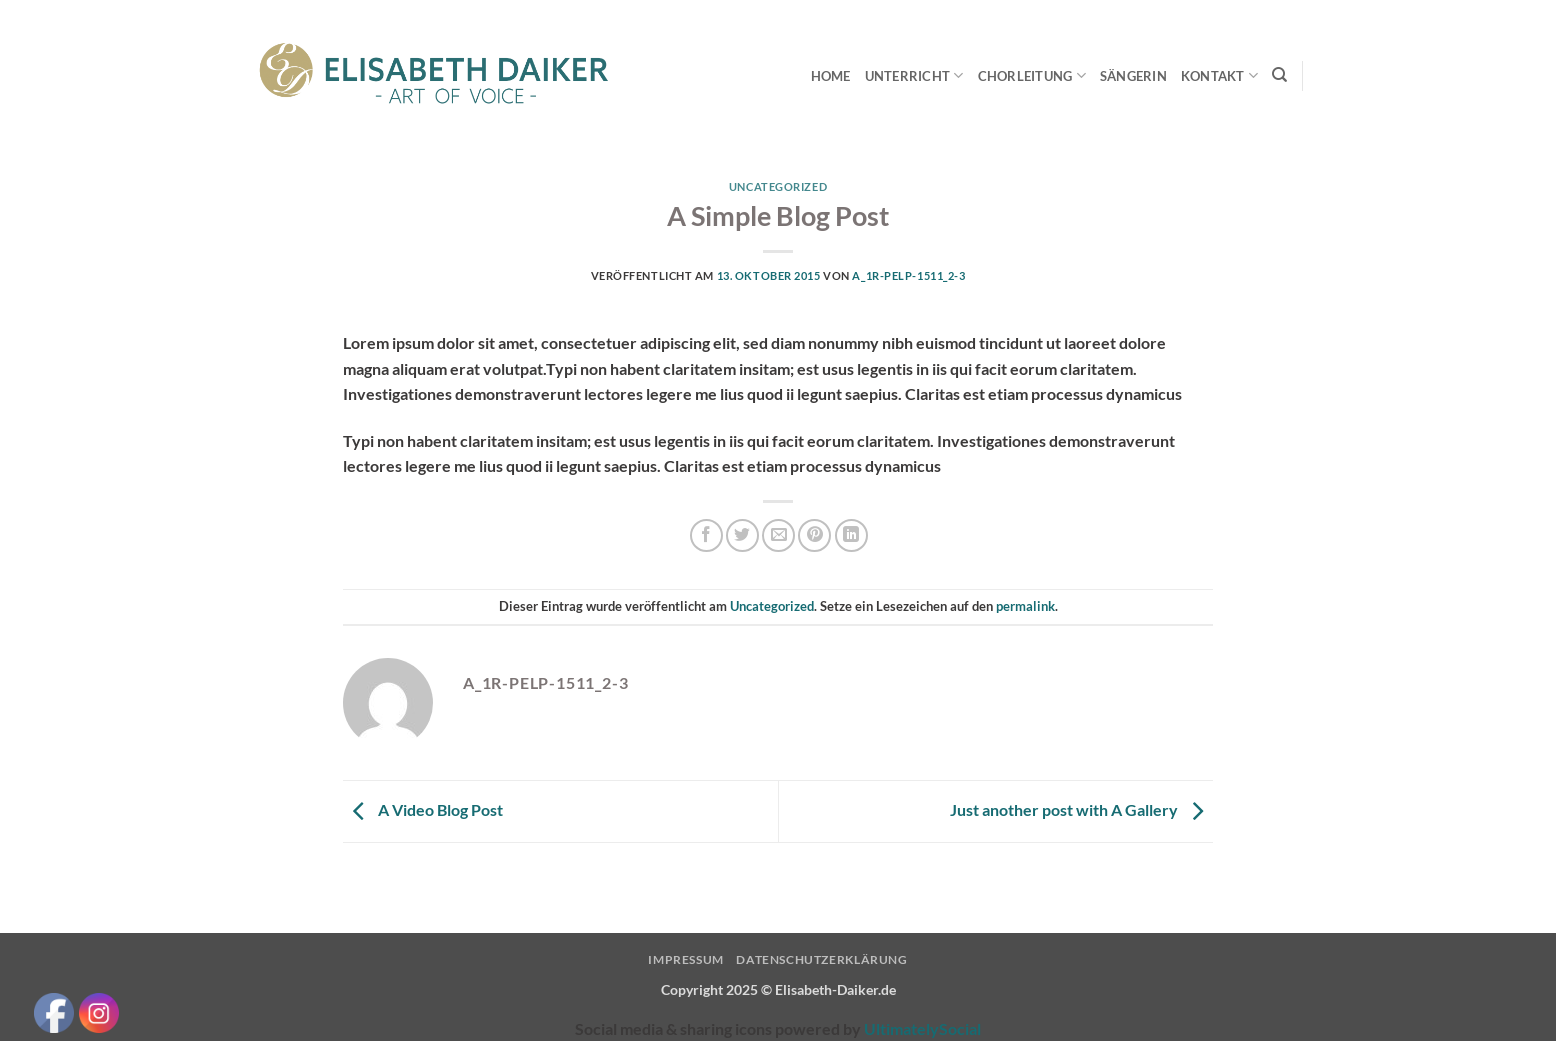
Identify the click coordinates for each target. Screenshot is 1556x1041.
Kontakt (1219, 75)
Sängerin (1133, 76)
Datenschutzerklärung (821, 959)
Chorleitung (1032, 75)
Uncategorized (778, 186)
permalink (1025, 606)
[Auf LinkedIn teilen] (851, 535)
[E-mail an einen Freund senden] (778, 535)
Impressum (686, 959)
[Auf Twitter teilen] (742, 535)
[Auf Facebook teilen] (706, 535)
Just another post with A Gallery (1081, 809)
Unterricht (914, 75)
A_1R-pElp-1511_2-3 (908, 275)
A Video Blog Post (423, 809)
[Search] (1279, 75)
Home (831, 76)
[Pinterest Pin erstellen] (814, 535)
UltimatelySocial (922, 1028)
